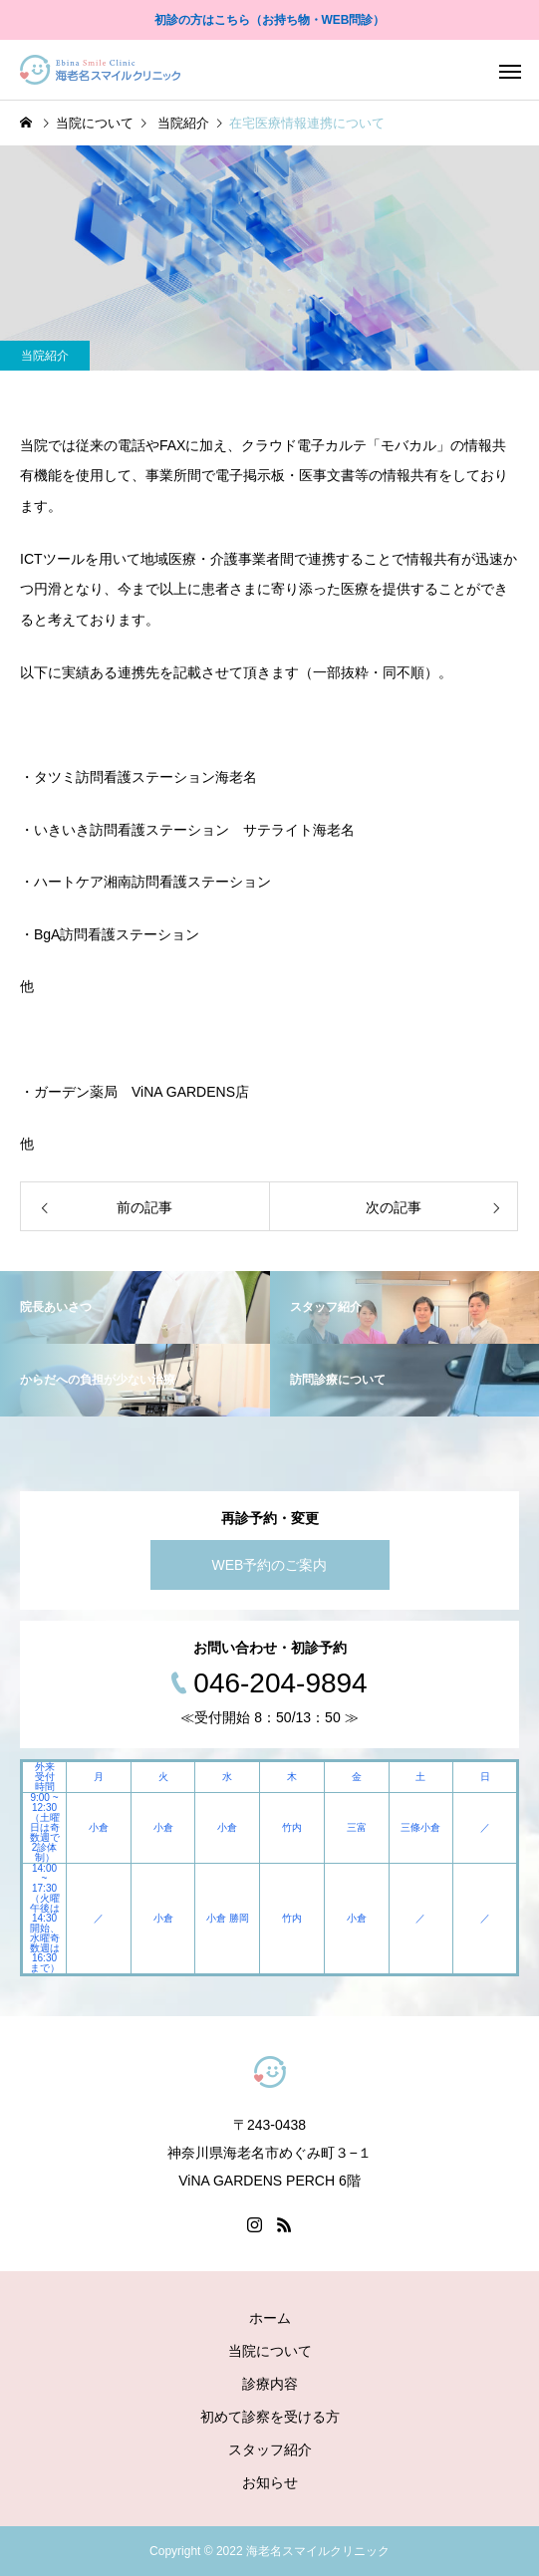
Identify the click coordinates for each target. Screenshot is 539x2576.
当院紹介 (45, 356)
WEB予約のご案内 (270, 1565)
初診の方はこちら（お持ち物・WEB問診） (270, 20)
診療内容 (270, 2384)
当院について (270, 2351)
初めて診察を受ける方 (270, 2417)
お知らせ (270, 2482)
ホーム (270, 2318)
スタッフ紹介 (270, 2449)
